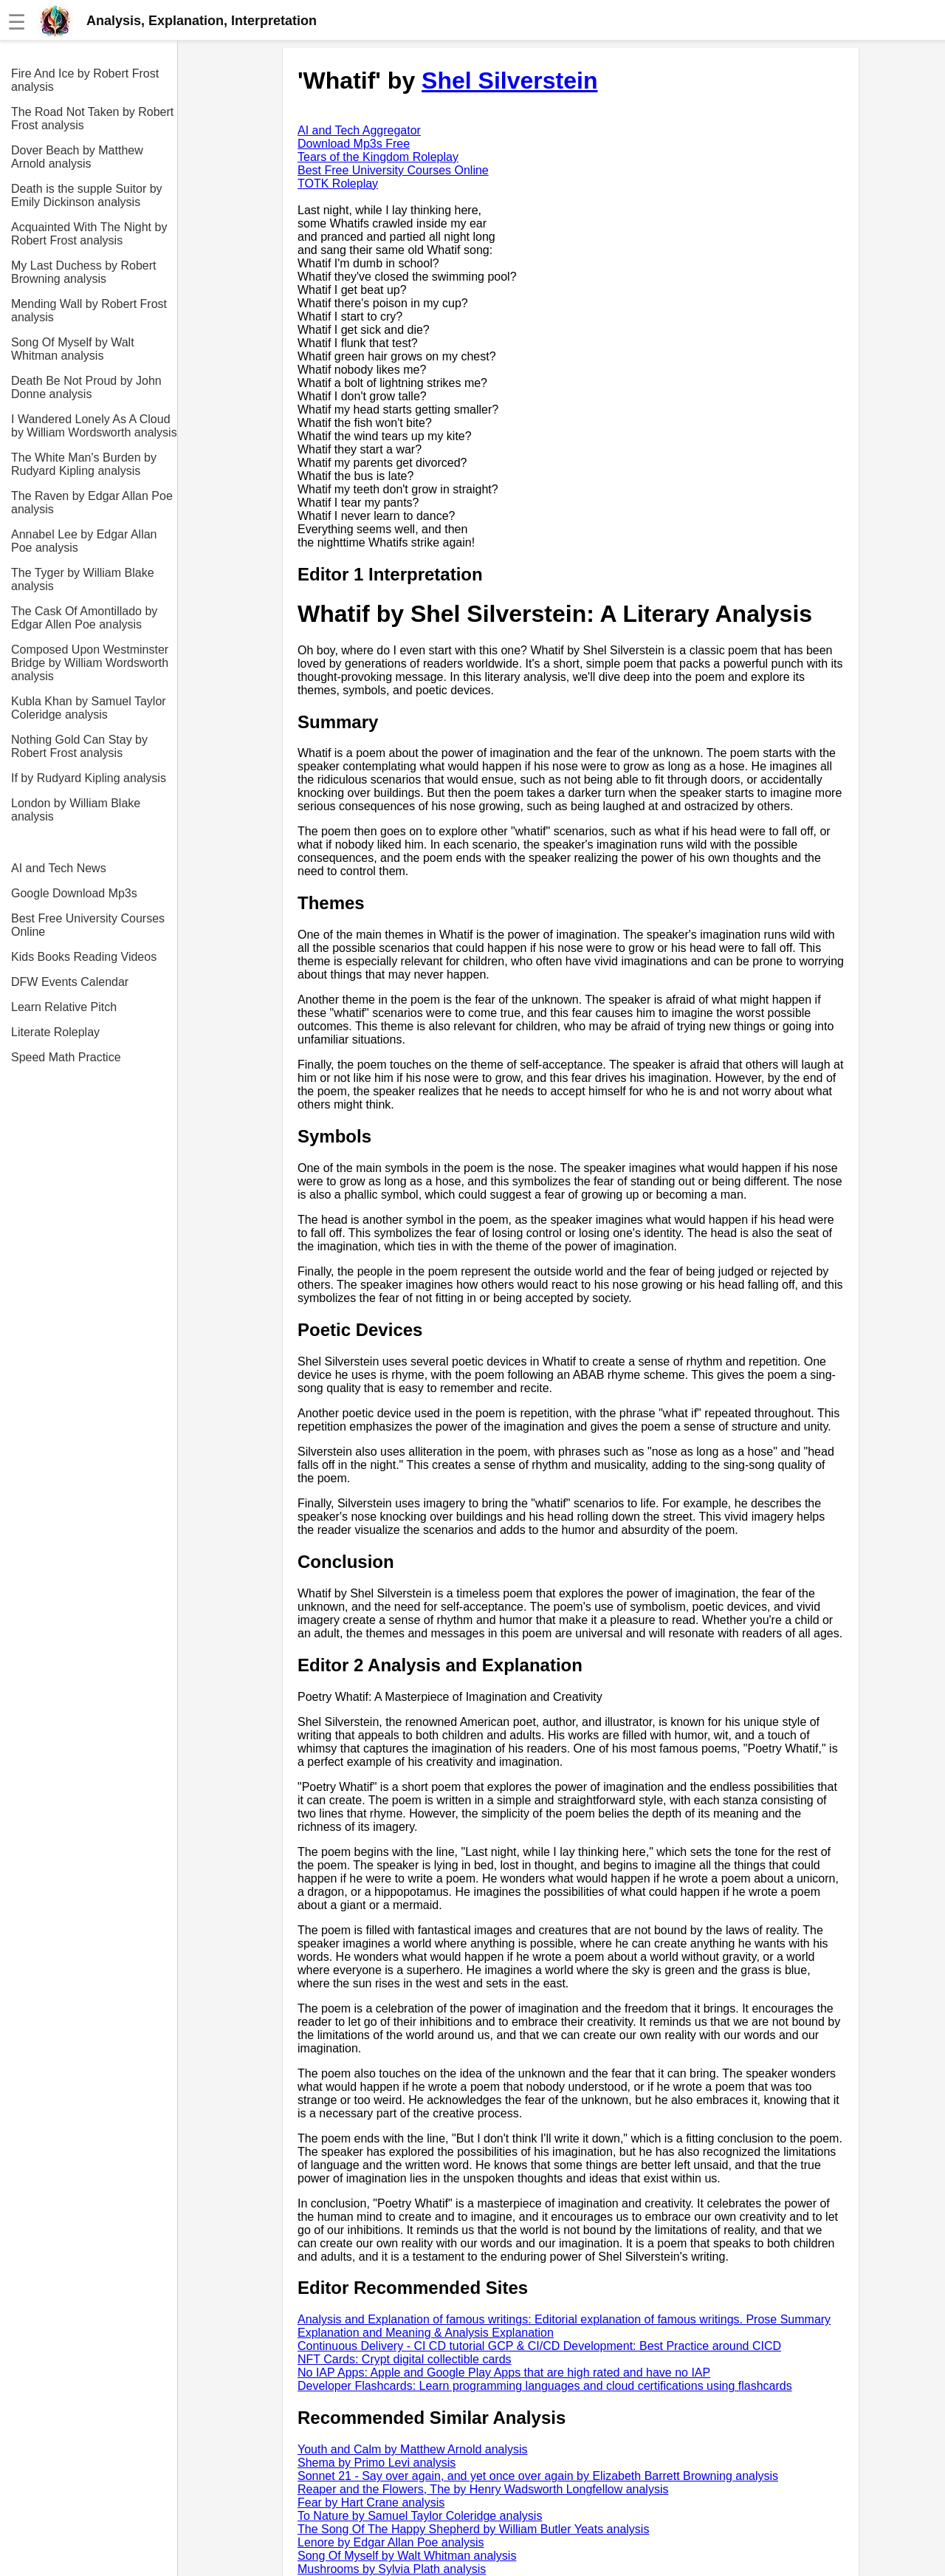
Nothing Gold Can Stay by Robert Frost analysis (79, 746)
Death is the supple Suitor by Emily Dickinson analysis (86, 195)
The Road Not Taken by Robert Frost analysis (92, 118)
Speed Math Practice (66, 1057)
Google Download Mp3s (74, 893)
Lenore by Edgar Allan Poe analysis (391, 2542)
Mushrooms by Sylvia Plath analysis (392, 2569)
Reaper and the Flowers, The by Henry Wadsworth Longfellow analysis (483, 2489)
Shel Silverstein (509, 80)
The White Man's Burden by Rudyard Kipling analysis (84, 464)
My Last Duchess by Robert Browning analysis (84, 272)
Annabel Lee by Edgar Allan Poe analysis (84, 541)
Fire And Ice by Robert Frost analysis (85, 80)
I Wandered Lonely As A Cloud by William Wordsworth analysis (94, 426)
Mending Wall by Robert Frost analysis (89, 310)
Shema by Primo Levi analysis (377, 2462)
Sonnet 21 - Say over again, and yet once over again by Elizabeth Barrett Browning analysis (538, 2476)
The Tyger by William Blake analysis (82, 579)
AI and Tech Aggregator (359, 130)
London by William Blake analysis (75, 810)
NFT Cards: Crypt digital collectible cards (405, 2359)
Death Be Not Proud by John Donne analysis (86, 387)
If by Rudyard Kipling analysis (88, 778)
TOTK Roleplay (338, 183)
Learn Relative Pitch (64, 1007)
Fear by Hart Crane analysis (371, 2502)
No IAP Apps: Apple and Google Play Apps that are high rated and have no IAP (504, 2372)
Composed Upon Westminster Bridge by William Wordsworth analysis (89, 662)
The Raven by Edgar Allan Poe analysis (92, 502)
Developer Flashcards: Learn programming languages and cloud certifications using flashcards (545, 2386)
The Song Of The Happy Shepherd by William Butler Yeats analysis (473, 2529)
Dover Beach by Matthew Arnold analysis (77, 157)
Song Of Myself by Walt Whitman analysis (72, 349)
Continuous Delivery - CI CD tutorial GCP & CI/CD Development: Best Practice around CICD (539, 2346)
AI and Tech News (58, 868)
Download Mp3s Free (354, 143)
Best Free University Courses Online (88, 925)
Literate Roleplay (55, 1032)
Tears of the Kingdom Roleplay (378, 157)
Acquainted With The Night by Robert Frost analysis (89, 234)
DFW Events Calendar (69, 982)
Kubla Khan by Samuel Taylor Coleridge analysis (88, 708)
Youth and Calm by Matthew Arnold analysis (413, 2449)
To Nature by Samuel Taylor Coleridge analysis (420, 2516)
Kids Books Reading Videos (84, 956)
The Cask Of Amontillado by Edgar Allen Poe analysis (84, 618)
